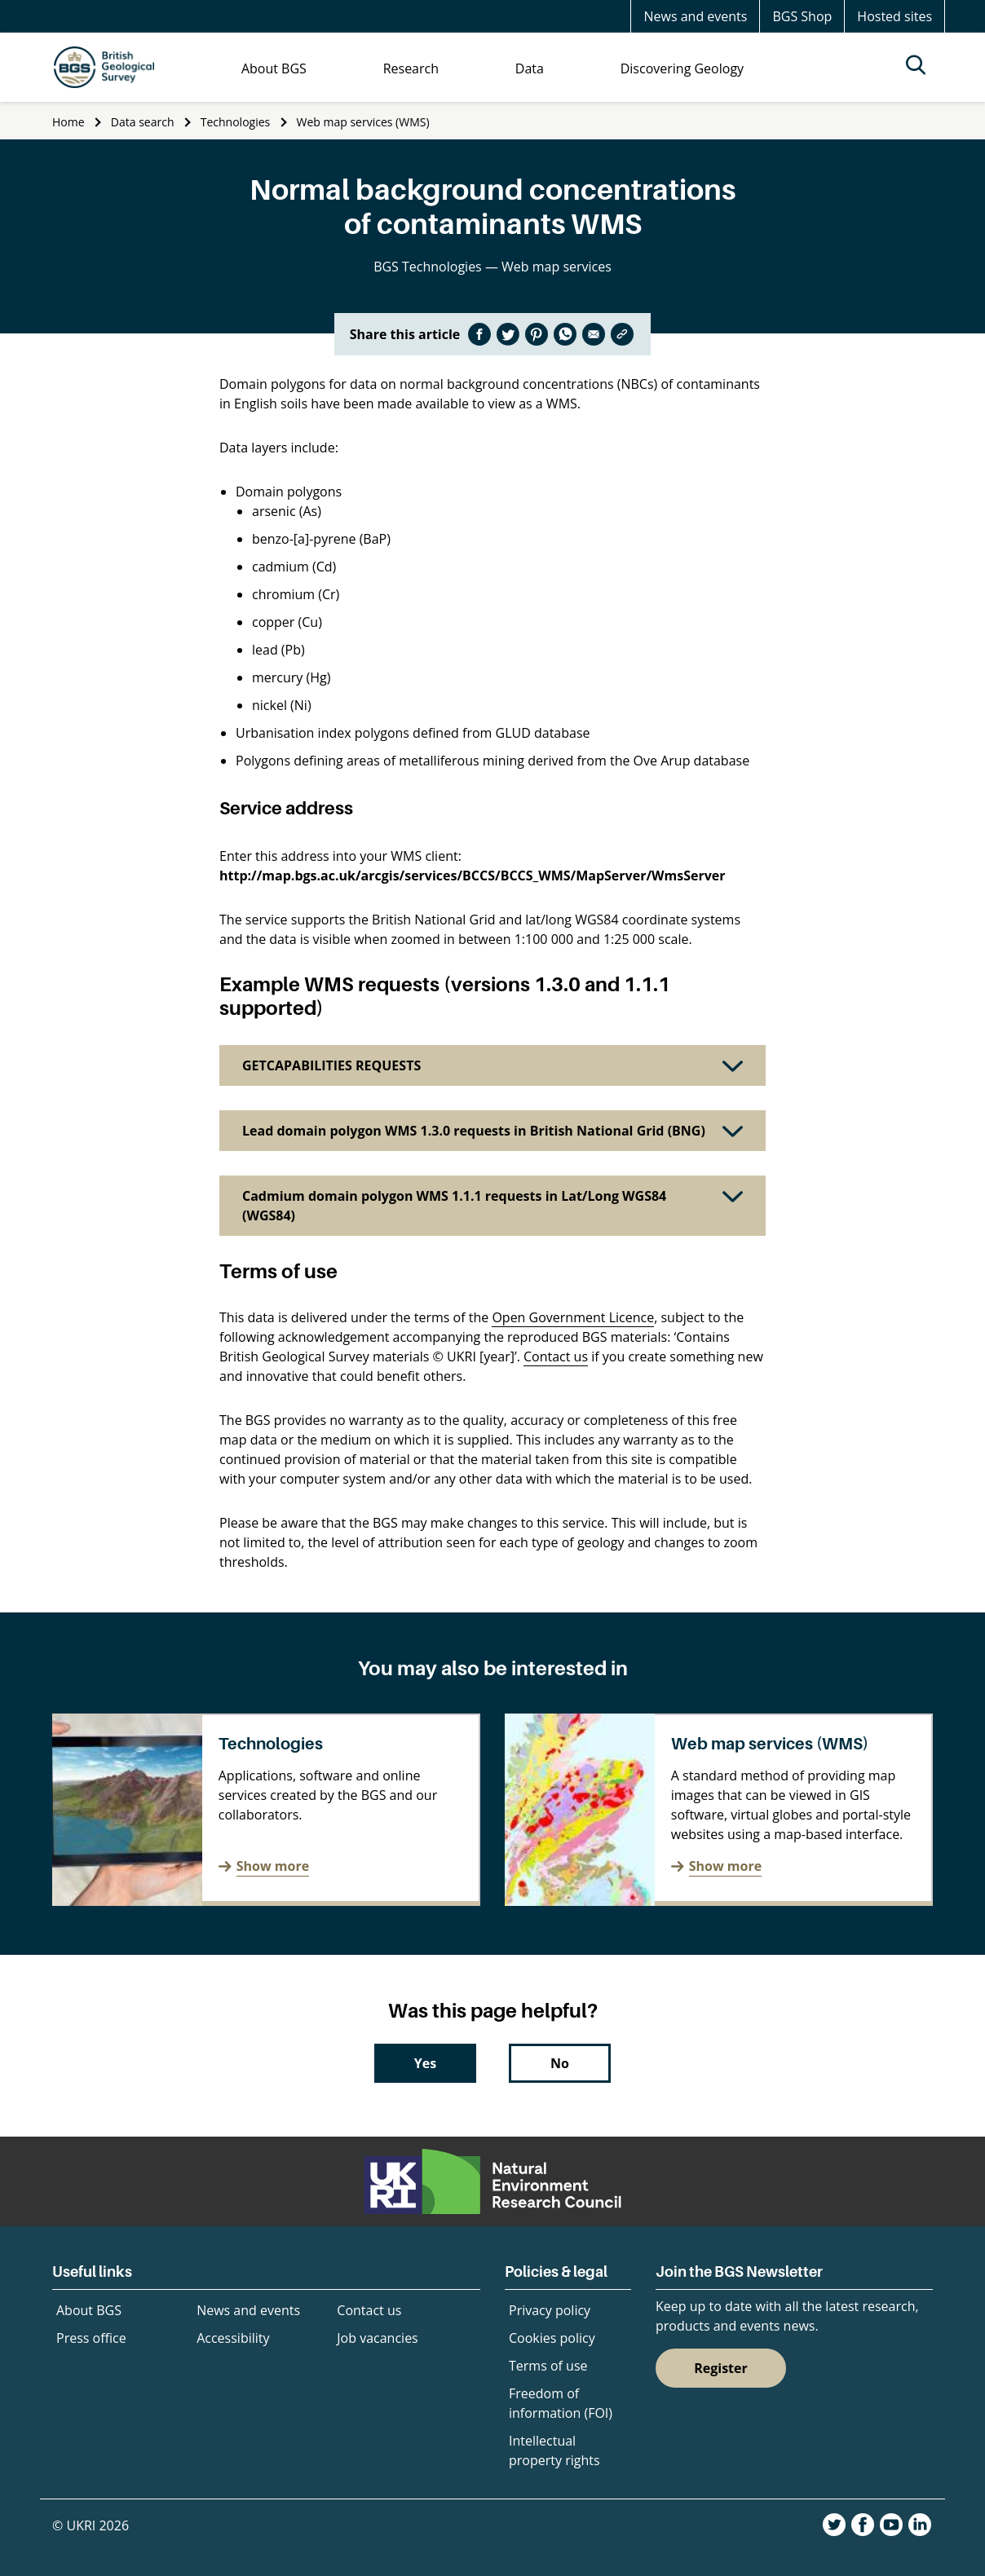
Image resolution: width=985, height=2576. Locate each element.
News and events (695, 16)
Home (68, 122)
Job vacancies (377, 2338)
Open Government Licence (573, 1317)
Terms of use (548, 2366)
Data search (142, 122)
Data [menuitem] (529, 68)
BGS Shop (802, 16)
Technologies (236, 122)
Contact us (555, 1356)
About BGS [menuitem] (274, 68)
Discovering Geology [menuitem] (682, 68)
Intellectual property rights (554, 2450)
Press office (91, 2338)
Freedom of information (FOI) (560, 2403)
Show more (272, 1866)
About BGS (88, 2310)
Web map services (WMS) (363, 122)
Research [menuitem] (411, 68)
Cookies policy (552, 2338)
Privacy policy (549, 2310)
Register (721, 2368)
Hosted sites (894, 16)
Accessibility (233, 2338)
